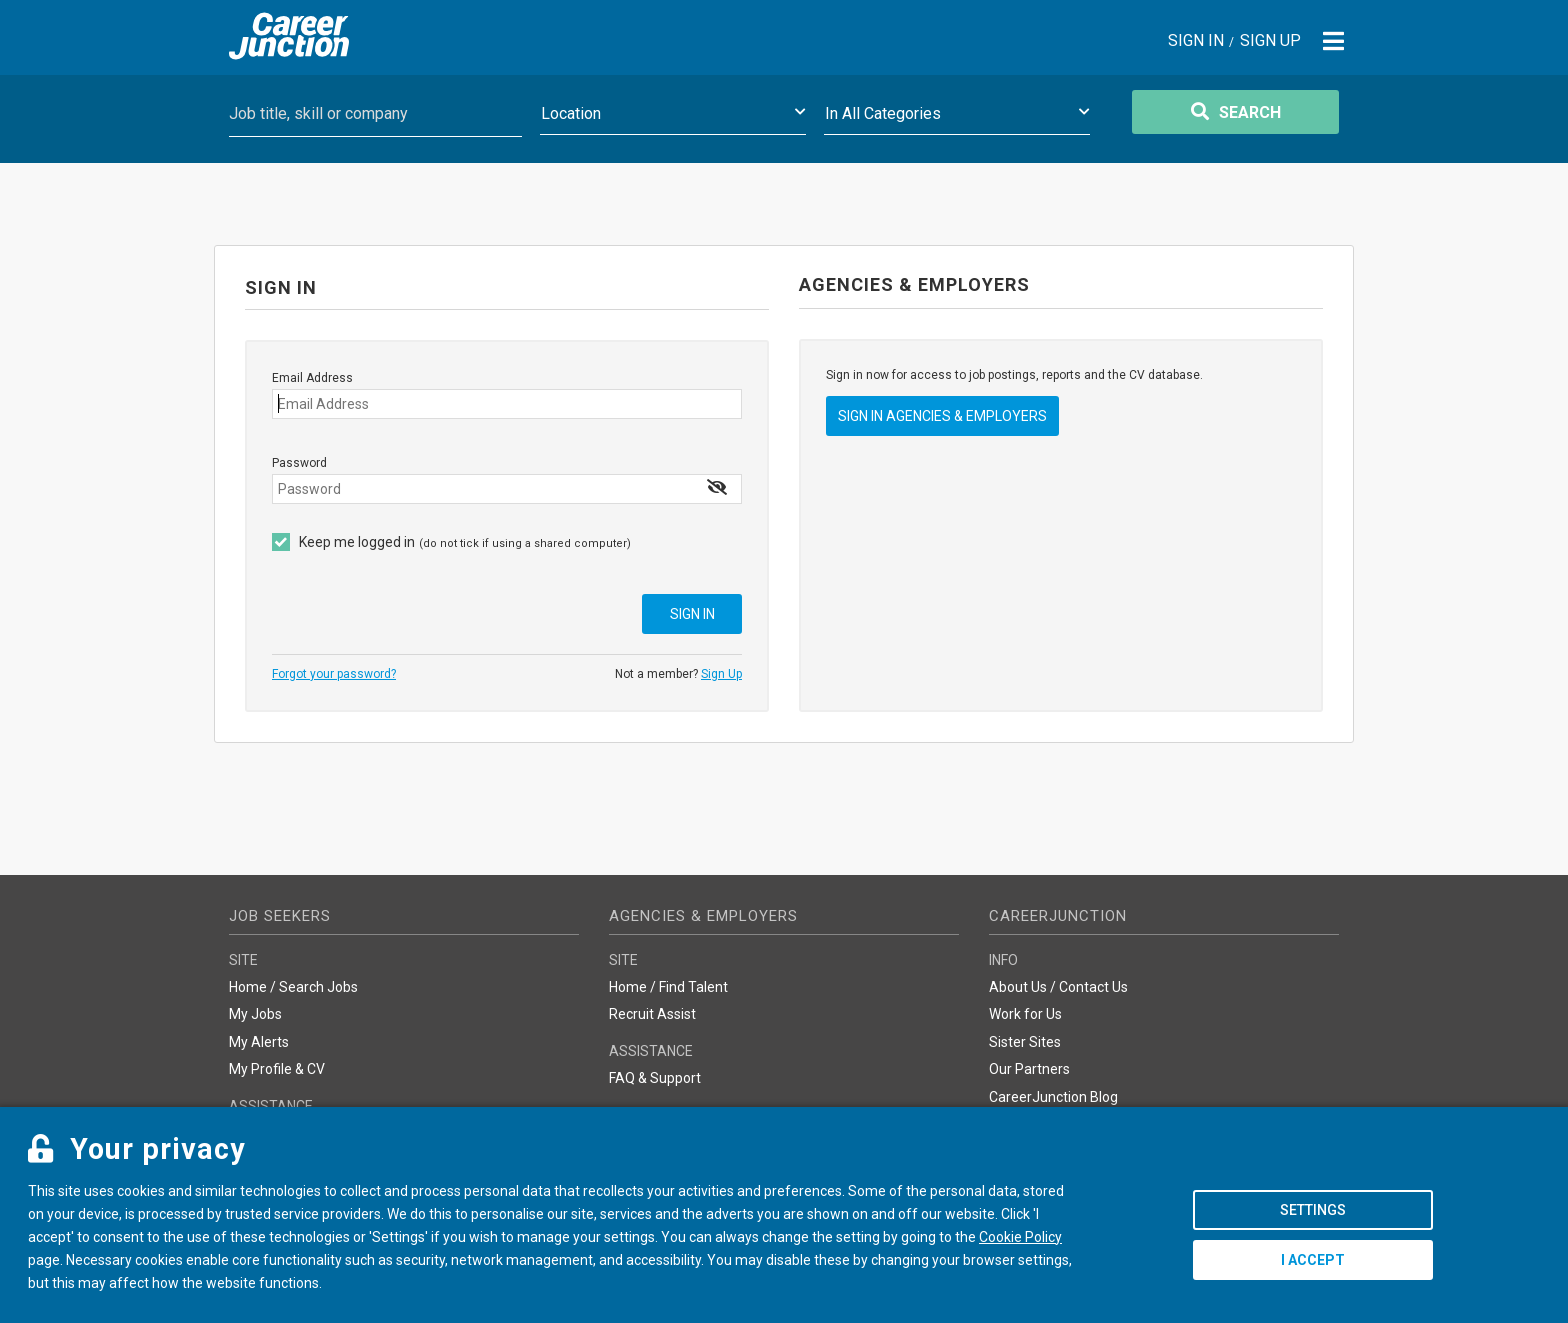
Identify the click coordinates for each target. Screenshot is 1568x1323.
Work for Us (1025, 1014)
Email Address (312, 378)
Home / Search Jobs (293, 987)
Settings (1313, 1210)
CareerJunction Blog (1053, 1097)
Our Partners (1029, 1069)
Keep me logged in (357, 542)
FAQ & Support (655, 1078)
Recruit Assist (652, 1014)
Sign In (1196, 41)
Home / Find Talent (668, 987)
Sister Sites (1025, 1042)
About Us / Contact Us (1058, 987)
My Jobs (255, 1014)
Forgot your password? (334, 674)
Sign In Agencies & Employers (942, 416)
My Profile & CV (277, 1069)
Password (299, 463)
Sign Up (1270, 41)
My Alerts (259, 1042)
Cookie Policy (1020, 1237)
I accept (1313, 1260)
